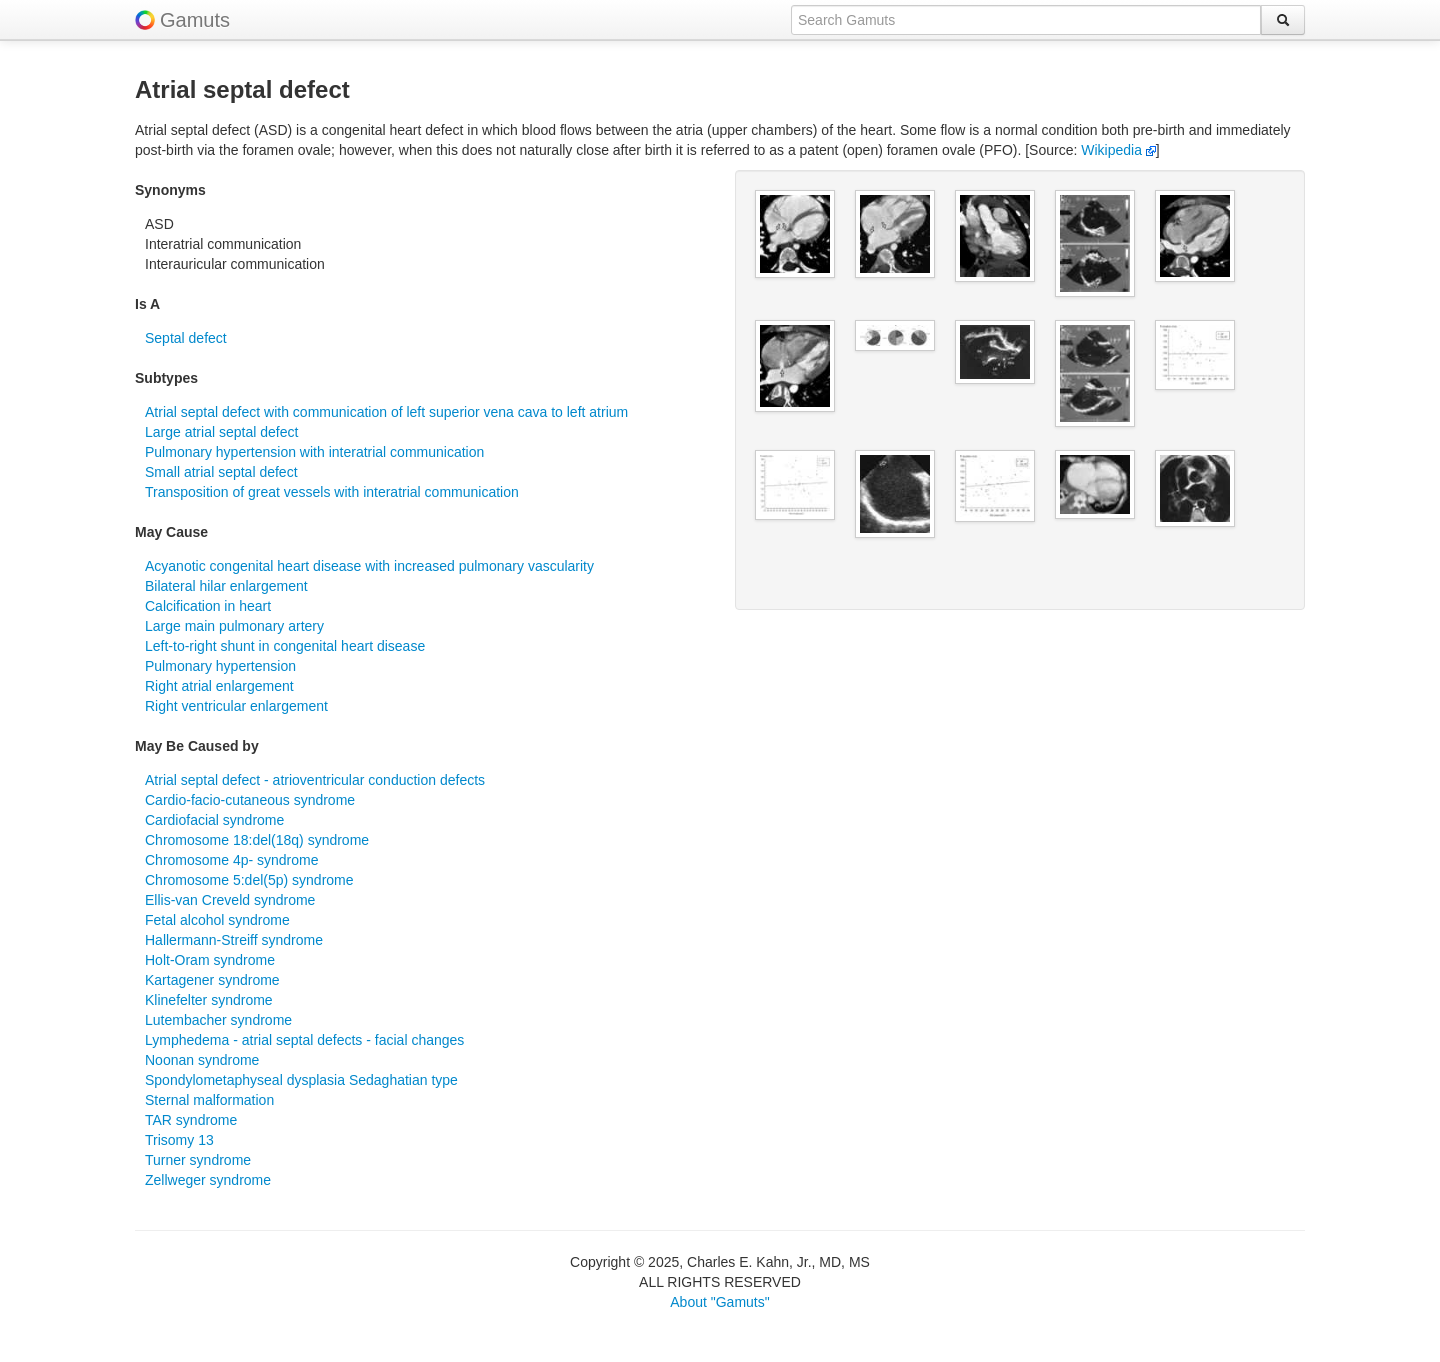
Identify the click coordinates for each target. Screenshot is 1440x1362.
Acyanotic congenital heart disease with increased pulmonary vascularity (369, 566)
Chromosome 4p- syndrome (232, 860)
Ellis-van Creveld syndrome (230, 900)
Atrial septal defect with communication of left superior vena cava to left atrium (386, 412)
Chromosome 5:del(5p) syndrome (249, 880)
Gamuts (195, 20)
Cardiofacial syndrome (214, 820)
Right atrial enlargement (219, 686)
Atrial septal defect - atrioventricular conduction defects (315, 780)
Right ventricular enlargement (236, 706)
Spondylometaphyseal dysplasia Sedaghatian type (301, 1080)
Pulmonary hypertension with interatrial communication (314, 452)
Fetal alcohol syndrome (217, 920)
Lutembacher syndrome (218, 1020)
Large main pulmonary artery (234, 626)
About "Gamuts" (719, 1302)
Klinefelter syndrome (209, 1000)
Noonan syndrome (202, 1060)
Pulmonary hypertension (220, 666)
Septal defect (186, 338)
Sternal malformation (209, 1100)
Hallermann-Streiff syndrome (234, 940)
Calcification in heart (208, 606)
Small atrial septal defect (221, 472)
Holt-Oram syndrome (210, 960)
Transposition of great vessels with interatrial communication (332, 492)
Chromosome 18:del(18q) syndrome (257, 840)
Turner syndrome (198, 1160)
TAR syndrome (191, 1120)
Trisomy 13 (179, 1140)
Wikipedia (1118, 150)
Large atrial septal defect (221, 432)
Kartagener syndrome (212, 980)
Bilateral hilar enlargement (226, 586)
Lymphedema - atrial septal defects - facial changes (304, 1040)
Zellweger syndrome (208, 1180)
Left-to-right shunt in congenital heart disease (285, 646)
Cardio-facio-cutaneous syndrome (250, 800)
